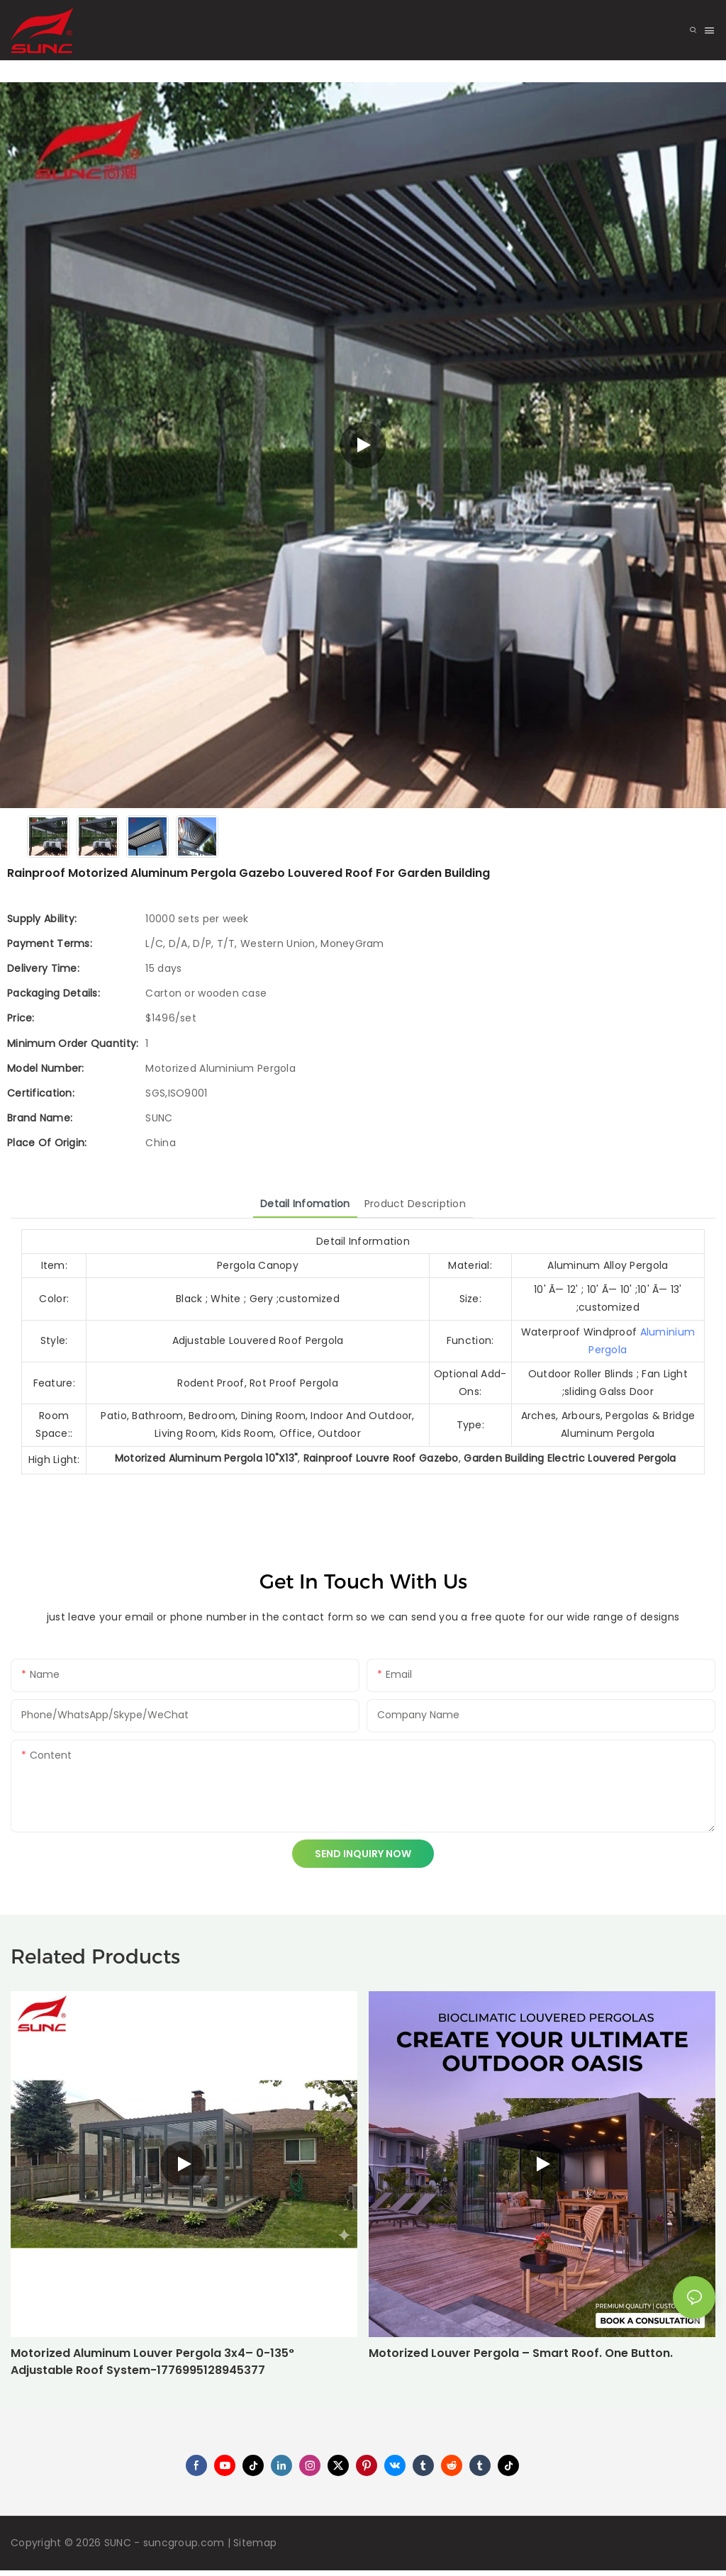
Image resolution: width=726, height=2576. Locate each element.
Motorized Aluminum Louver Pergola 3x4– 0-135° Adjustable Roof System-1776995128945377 (152, 2361)
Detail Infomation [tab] (305, 1204)
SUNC (117, 2543)
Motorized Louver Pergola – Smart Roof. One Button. (521, 2353)
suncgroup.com (184, 2543)
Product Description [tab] (415, 1204)
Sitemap (255, 2543)
